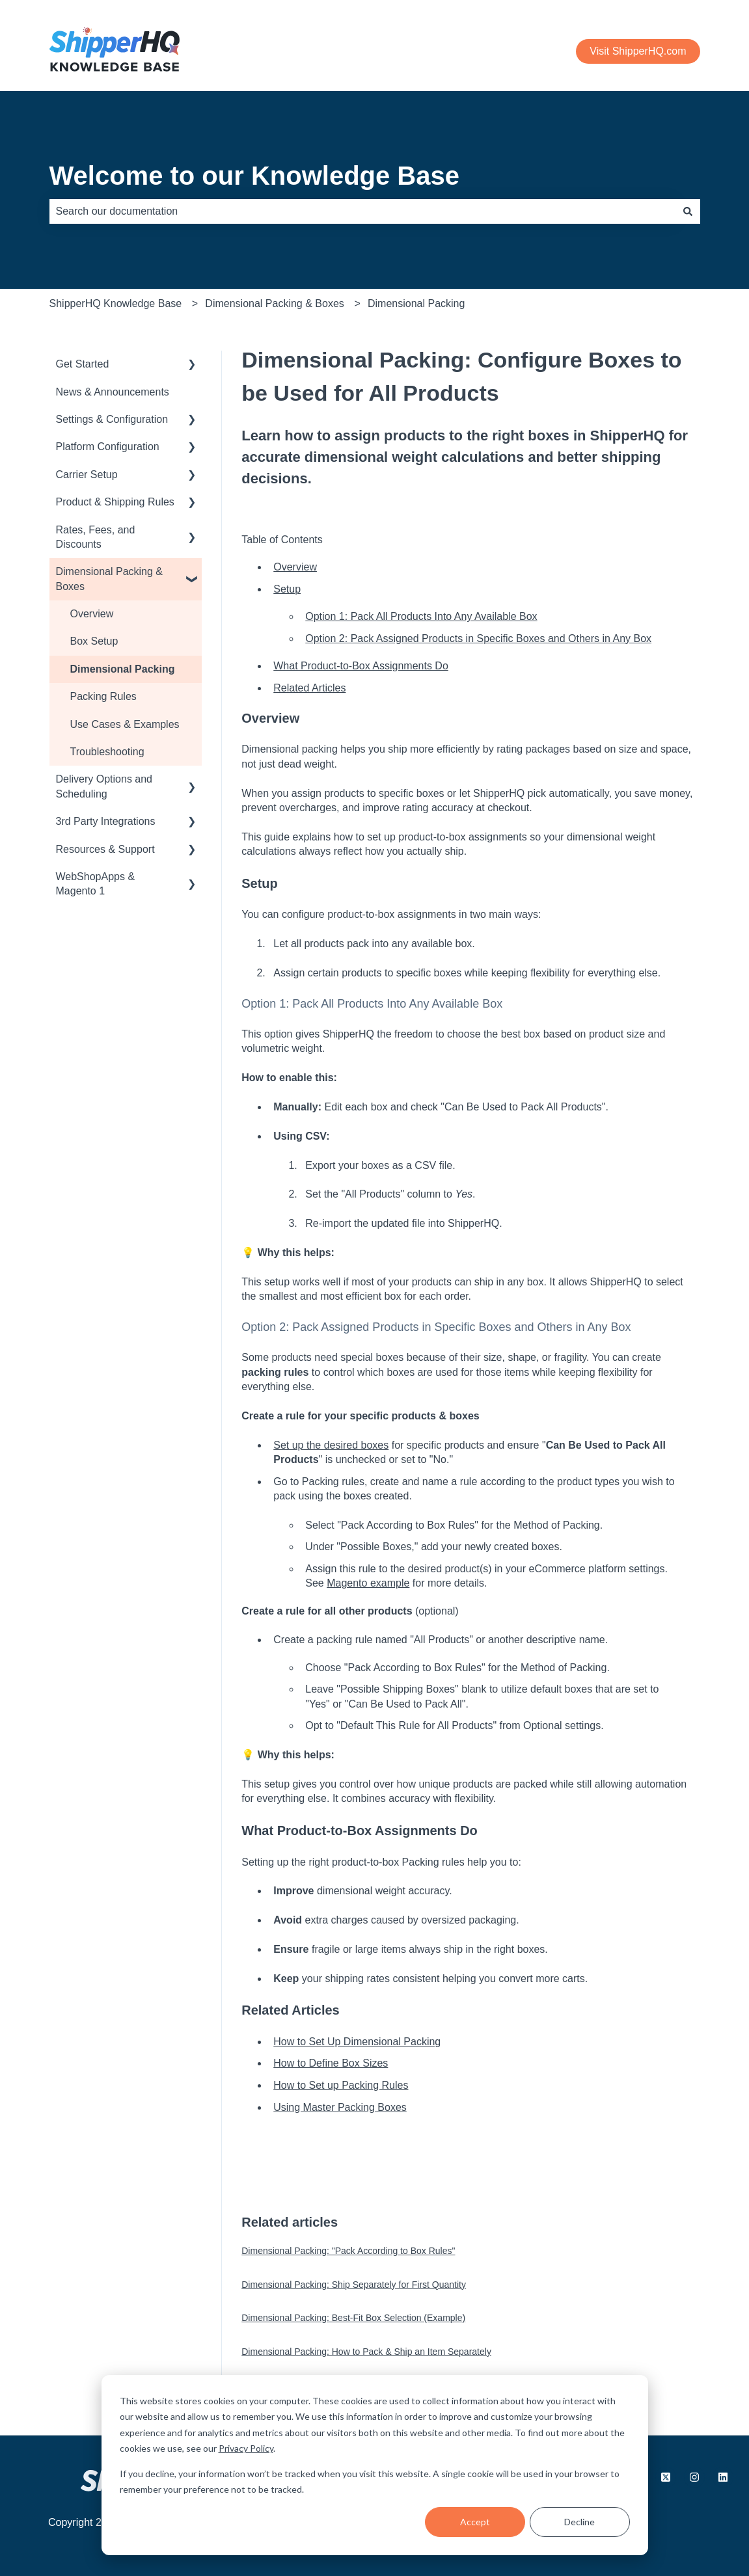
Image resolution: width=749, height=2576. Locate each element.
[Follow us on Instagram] (694, 2477)
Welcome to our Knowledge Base (254, 175)
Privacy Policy (246, 2448)
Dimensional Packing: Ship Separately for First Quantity (353, 2284)
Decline (579, 2521)
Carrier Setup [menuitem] (87, 474)
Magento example (368, 1583)
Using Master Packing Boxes (340, 2107)
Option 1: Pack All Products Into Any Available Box (421, 616)
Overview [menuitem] (92, 613)
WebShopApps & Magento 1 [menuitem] (95, 883)
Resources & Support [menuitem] (105, 849)
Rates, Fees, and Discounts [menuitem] (95, 537)
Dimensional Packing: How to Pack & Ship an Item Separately (366, 2351)
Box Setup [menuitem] (94, 641)
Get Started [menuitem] (82, 363)
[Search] (687, 211)
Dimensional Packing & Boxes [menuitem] (109, 578)
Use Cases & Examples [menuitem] (125, 724)
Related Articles (309, 687)
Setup (287, 589)
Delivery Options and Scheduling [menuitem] (104, 786)
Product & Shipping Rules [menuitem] (115, 501)
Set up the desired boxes (330, 1445)
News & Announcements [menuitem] (112, 391)
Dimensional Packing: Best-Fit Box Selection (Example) (353, 2318)
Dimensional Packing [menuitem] (122, 669)
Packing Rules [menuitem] (103, 696)
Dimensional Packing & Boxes (274, 303)
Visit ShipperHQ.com (638, 51)
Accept (475, 2521)
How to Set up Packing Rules (340, 2085)
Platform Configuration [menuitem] (107, 446)
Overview (295, 566)
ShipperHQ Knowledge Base (115, 303)
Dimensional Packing (416, 303)
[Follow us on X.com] (665, 2477)
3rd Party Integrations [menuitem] (106, 821)
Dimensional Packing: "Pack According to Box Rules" (348, 2251)
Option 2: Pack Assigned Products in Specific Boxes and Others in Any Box (478, 638)
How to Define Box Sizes (330, 2063)
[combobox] (362, 211)
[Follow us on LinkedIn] (723, 2477)
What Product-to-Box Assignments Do (360, 665)
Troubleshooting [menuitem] (107, 751)
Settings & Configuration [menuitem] (112, 419)
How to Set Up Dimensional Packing (357, 2041)
